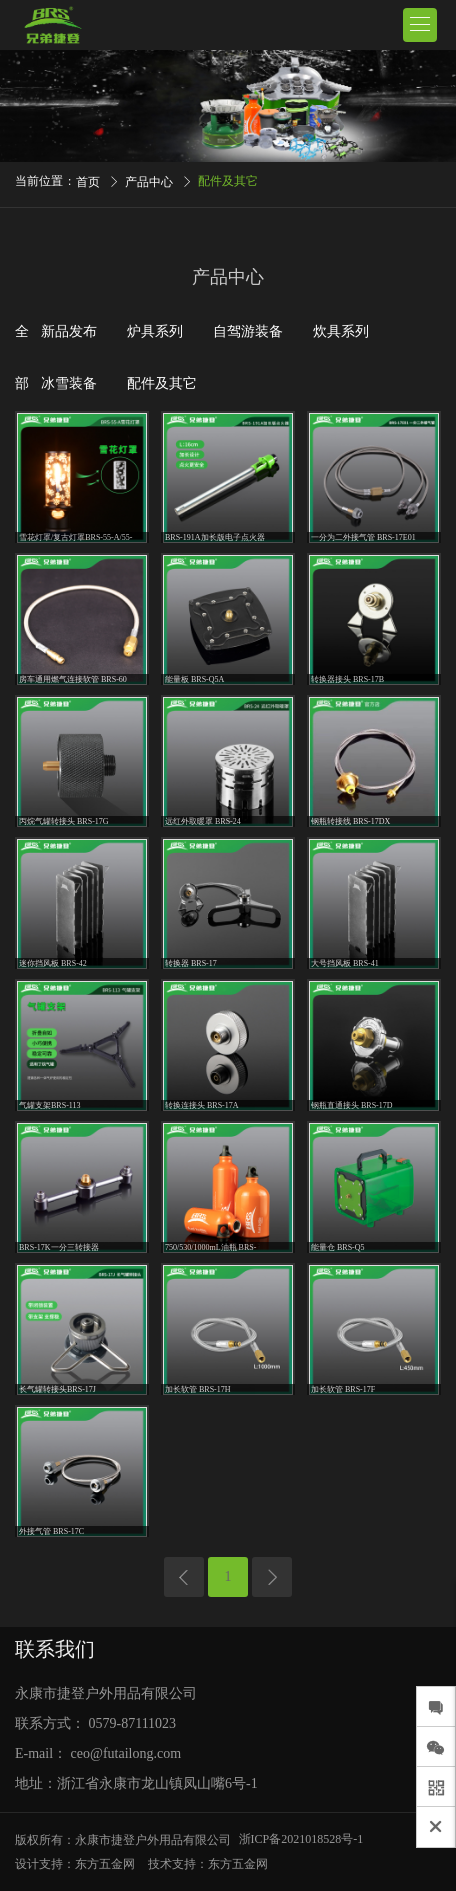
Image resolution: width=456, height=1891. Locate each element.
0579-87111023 (133, 1723)
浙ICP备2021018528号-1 (301, 1839)
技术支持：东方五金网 (208, 1864)
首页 (88, 182)
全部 (22, 357)
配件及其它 (228, 181)
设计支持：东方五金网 (75, 1864)
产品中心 (149, 182)
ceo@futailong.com (126, 1753)
